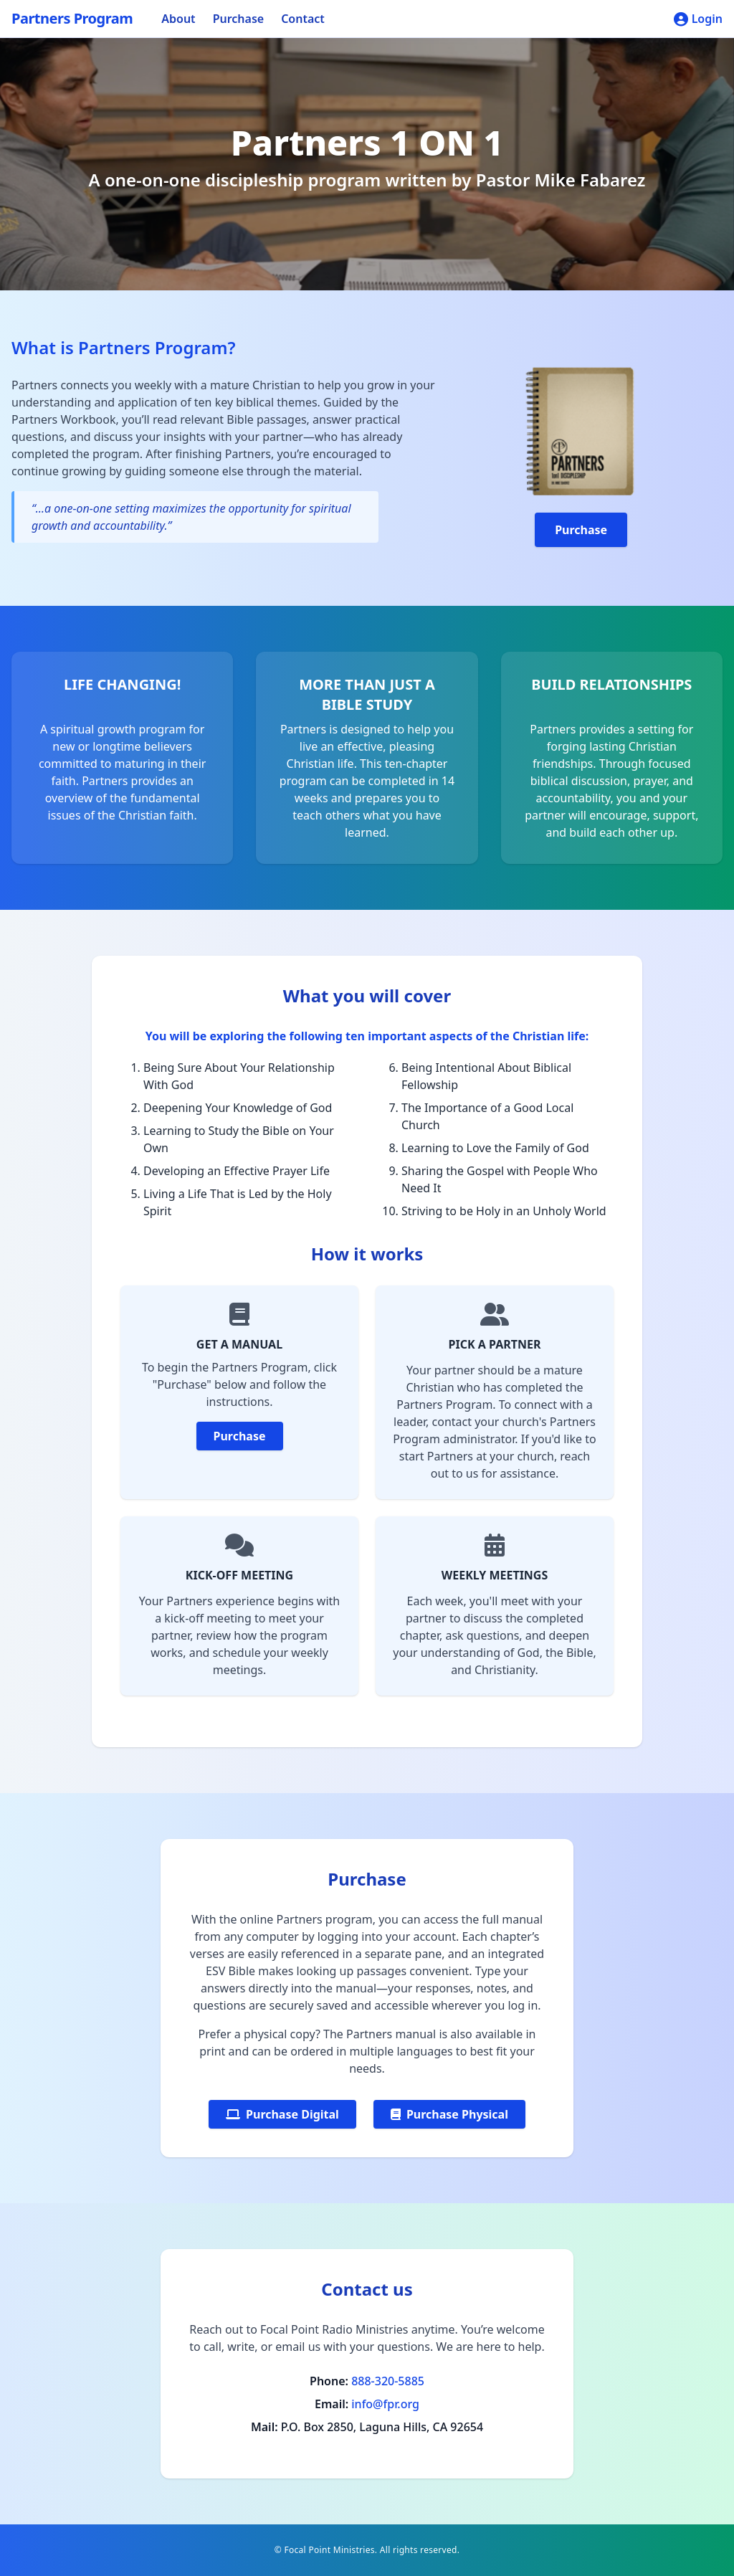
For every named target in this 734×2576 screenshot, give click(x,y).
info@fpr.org (385, 2404)
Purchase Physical (449, 2114)
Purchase (238, 19)
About (178, 19)
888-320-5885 (387, 2381)
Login (698, 19)
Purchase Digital (282, 2114)
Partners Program (72, 18)
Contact (303, 19)
